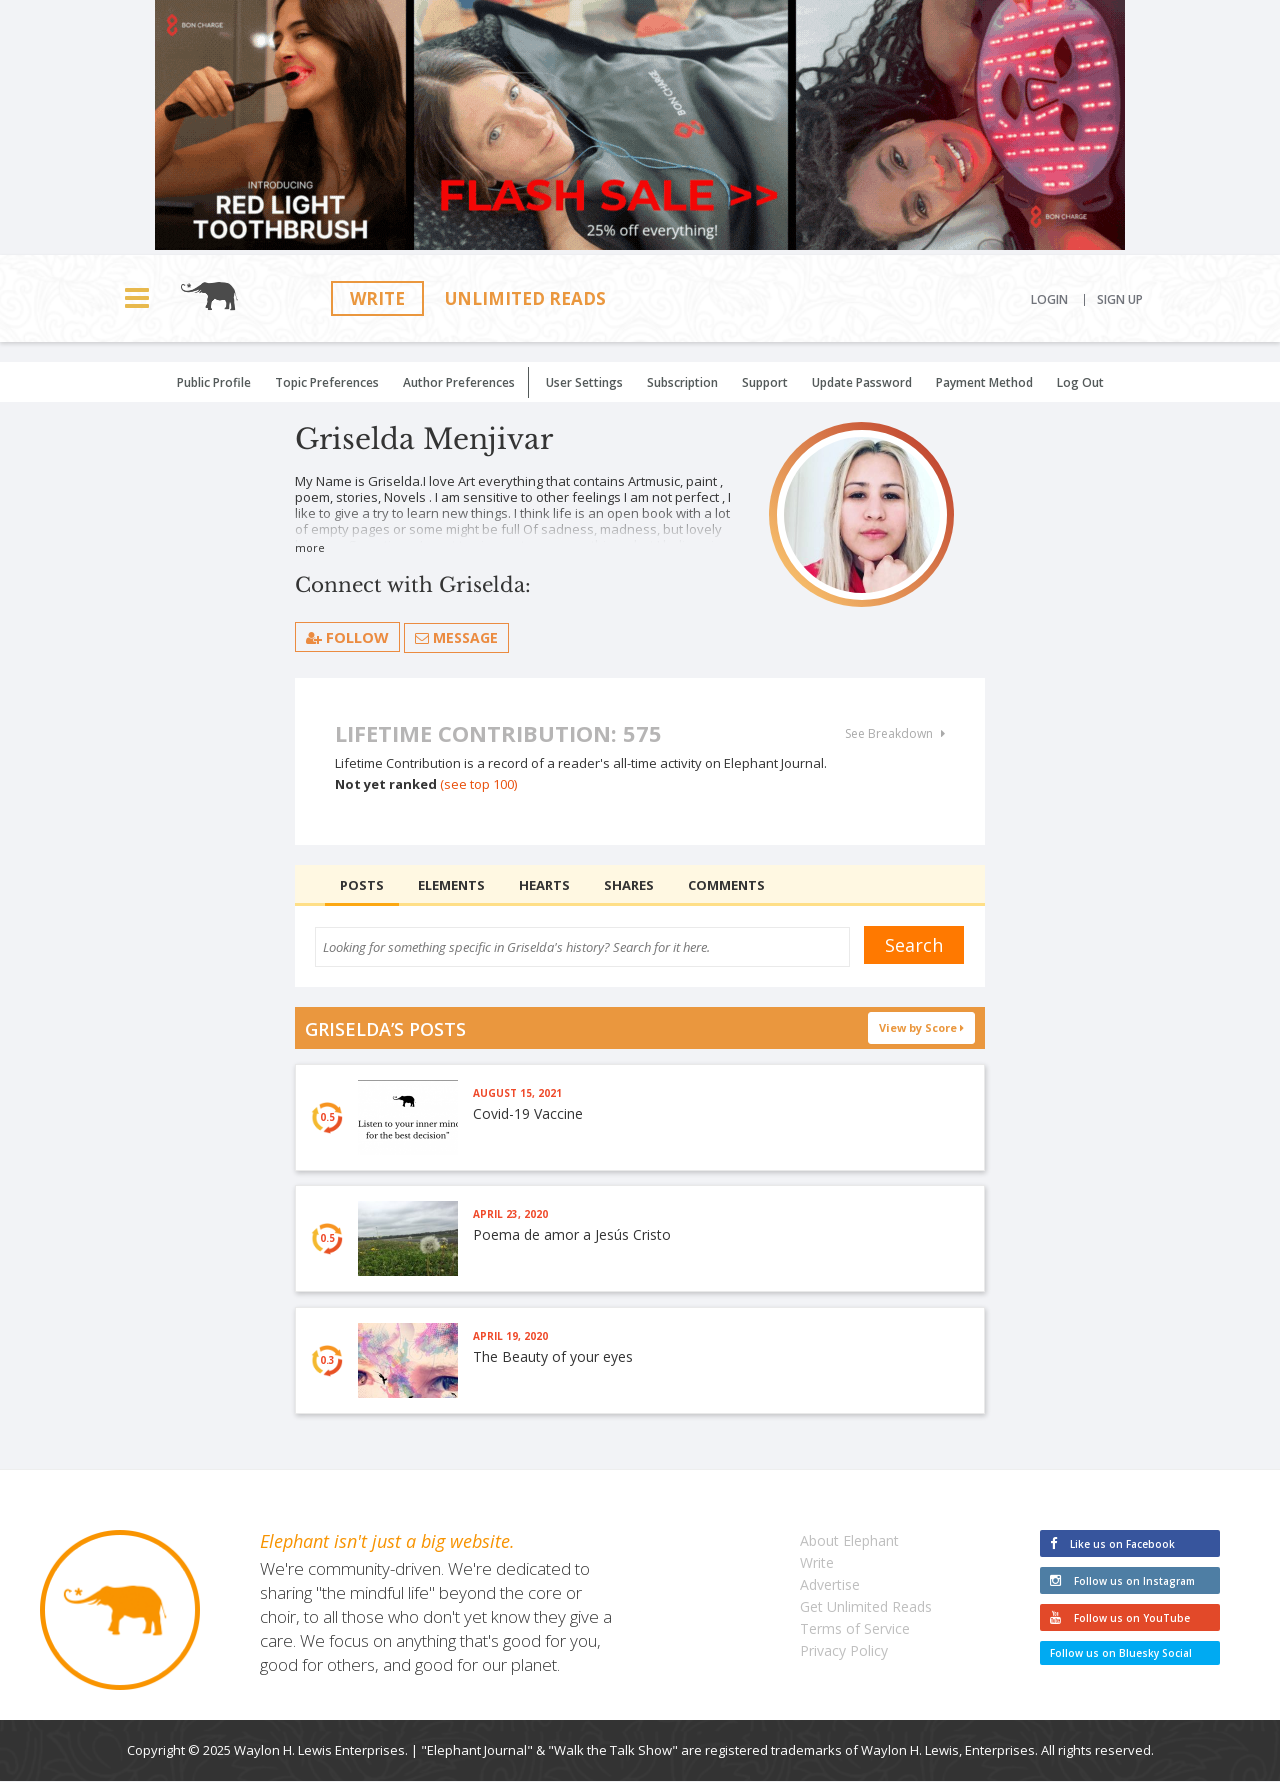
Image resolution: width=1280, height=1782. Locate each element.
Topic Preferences (327, 382)
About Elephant (849, 1541)
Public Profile (214, 382)
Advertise (830, 1585)
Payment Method (984, 382)
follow (347, 637)
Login (1049, 300)
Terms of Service (855, 1629)
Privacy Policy (844, 1651)
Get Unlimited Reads (866, 1607)
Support (765, 382)
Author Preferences (459, 382)
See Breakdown (895, 734)
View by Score (922, 1027)
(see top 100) (478, 784)
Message (456, 637)
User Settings (584, 382)
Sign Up (1120, 300)
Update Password (862, 382)
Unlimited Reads (525, 298)
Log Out (1080, 382)
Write (377, 298)
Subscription (682, 382)
